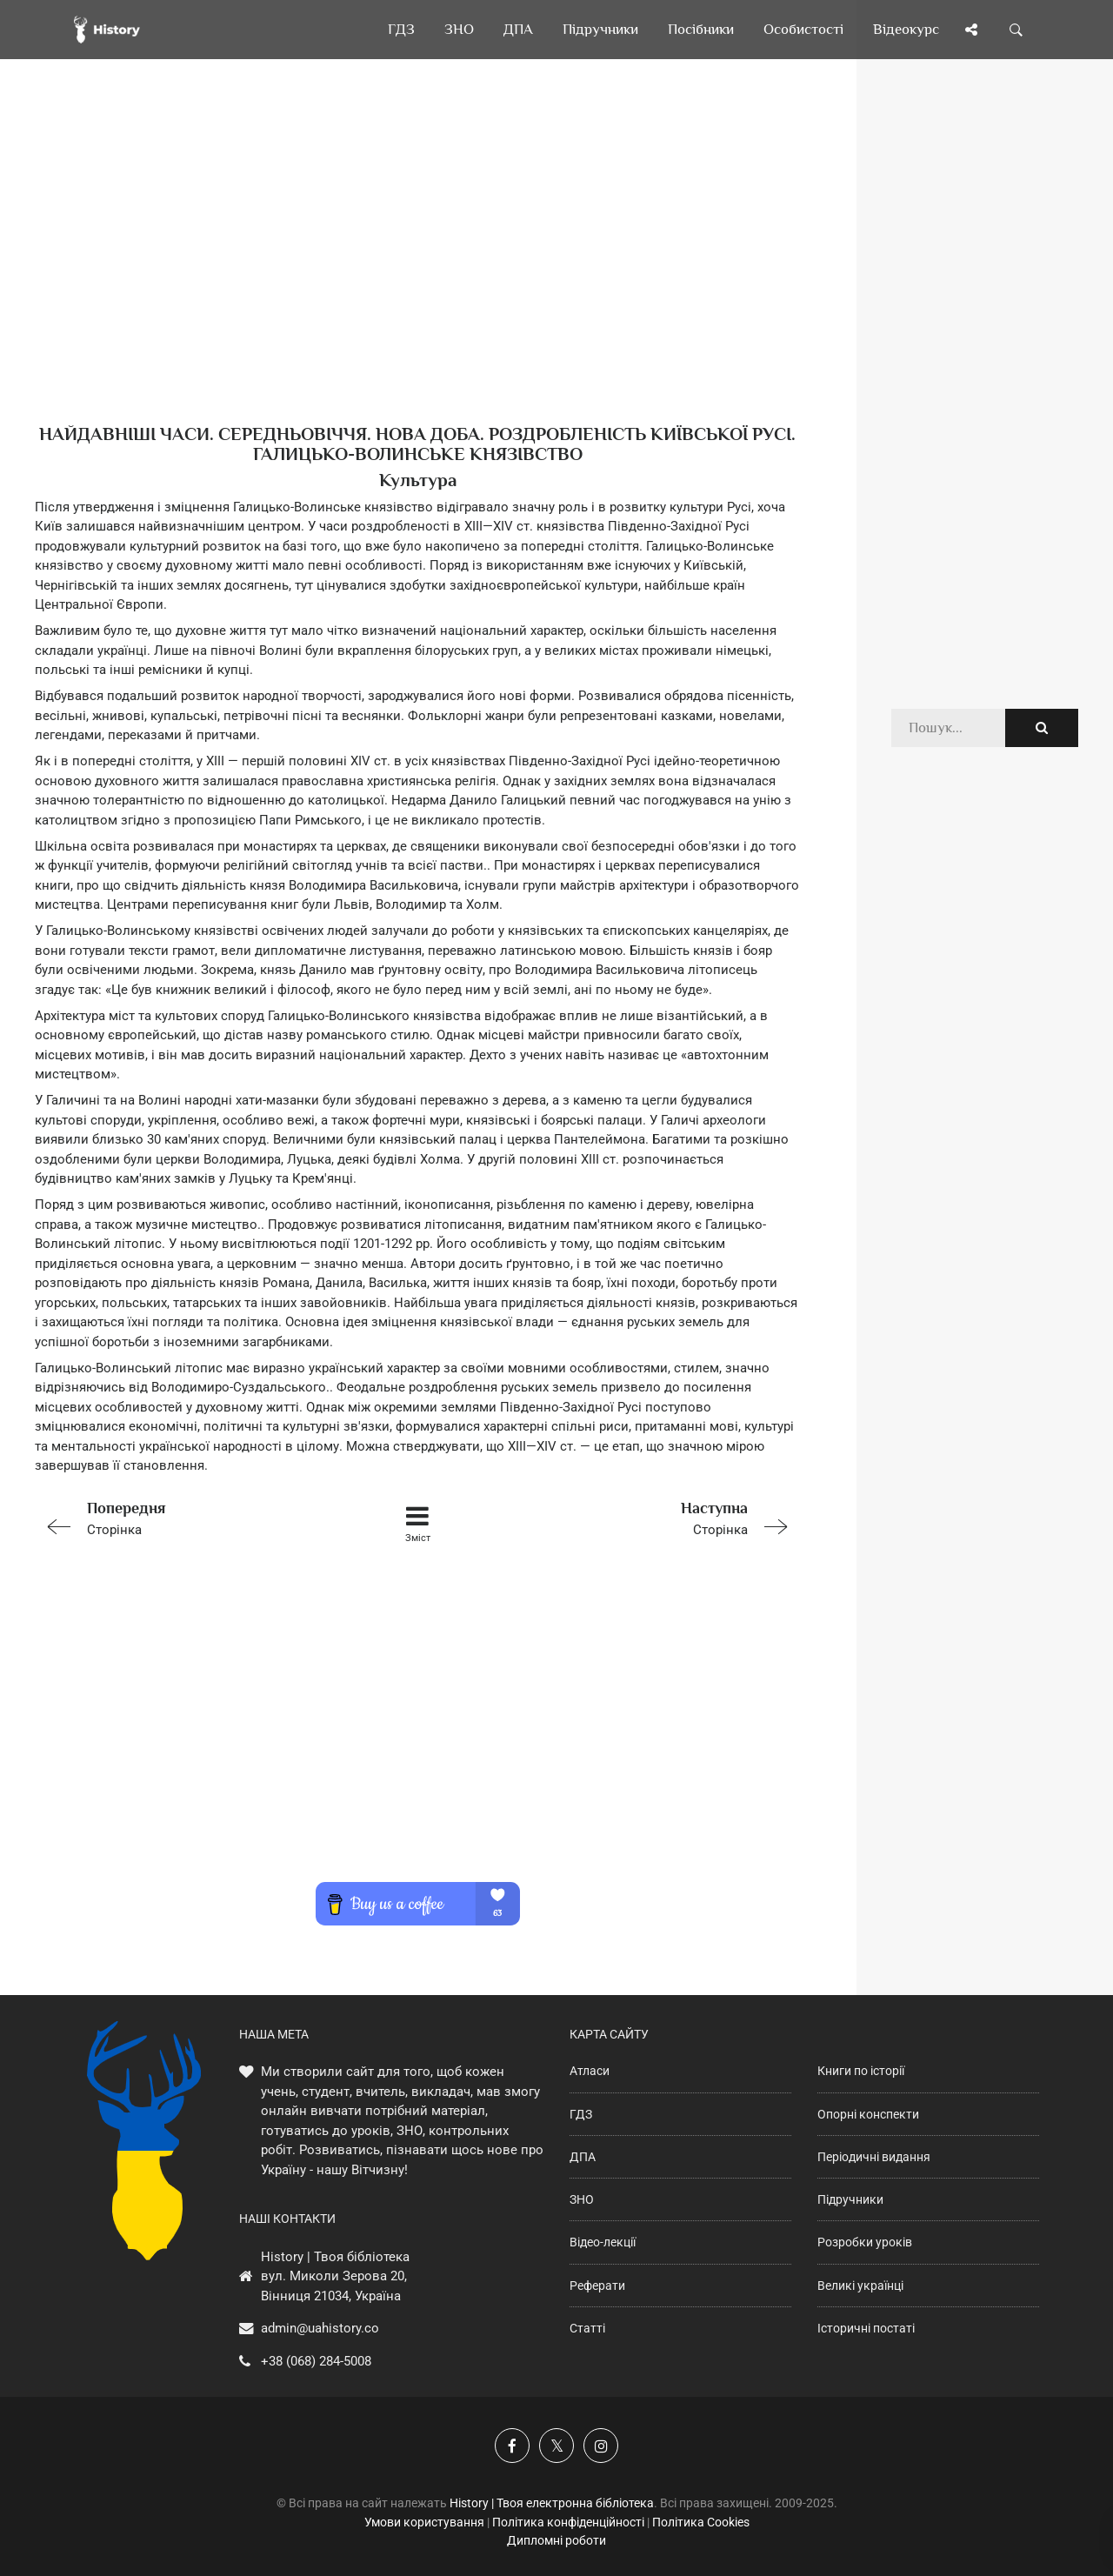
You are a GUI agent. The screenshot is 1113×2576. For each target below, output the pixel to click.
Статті (587, 2328)
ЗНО (582, 2199)
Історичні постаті (866, 2328)
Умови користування (424, 2522)
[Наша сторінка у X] (556, 2445)
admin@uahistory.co (320, 2328)
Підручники (850, 2199)
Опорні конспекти (868, 2114)
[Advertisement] (417, 269)
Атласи (590, 2071)
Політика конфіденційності (568, 2522)
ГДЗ (581, 2114)
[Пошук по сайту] (1016, 29)
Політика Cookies (701, 2522)
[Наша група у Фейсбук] (512, 2445)
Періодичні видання (873, 2157)
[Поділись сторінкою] (971, 29)
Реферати (597, 2285)
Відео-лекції (603, 2242)
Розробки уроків (864, 2242)
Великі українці (860, 2285)
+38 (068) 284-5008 (316, 2361)
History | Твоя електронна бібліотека (552, 2503)
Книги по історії (860, 2071)
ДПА (583, 2157)
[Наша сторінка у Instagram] (600, 2445)
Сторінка (187, 1517)
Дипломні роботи (556, 2540)
